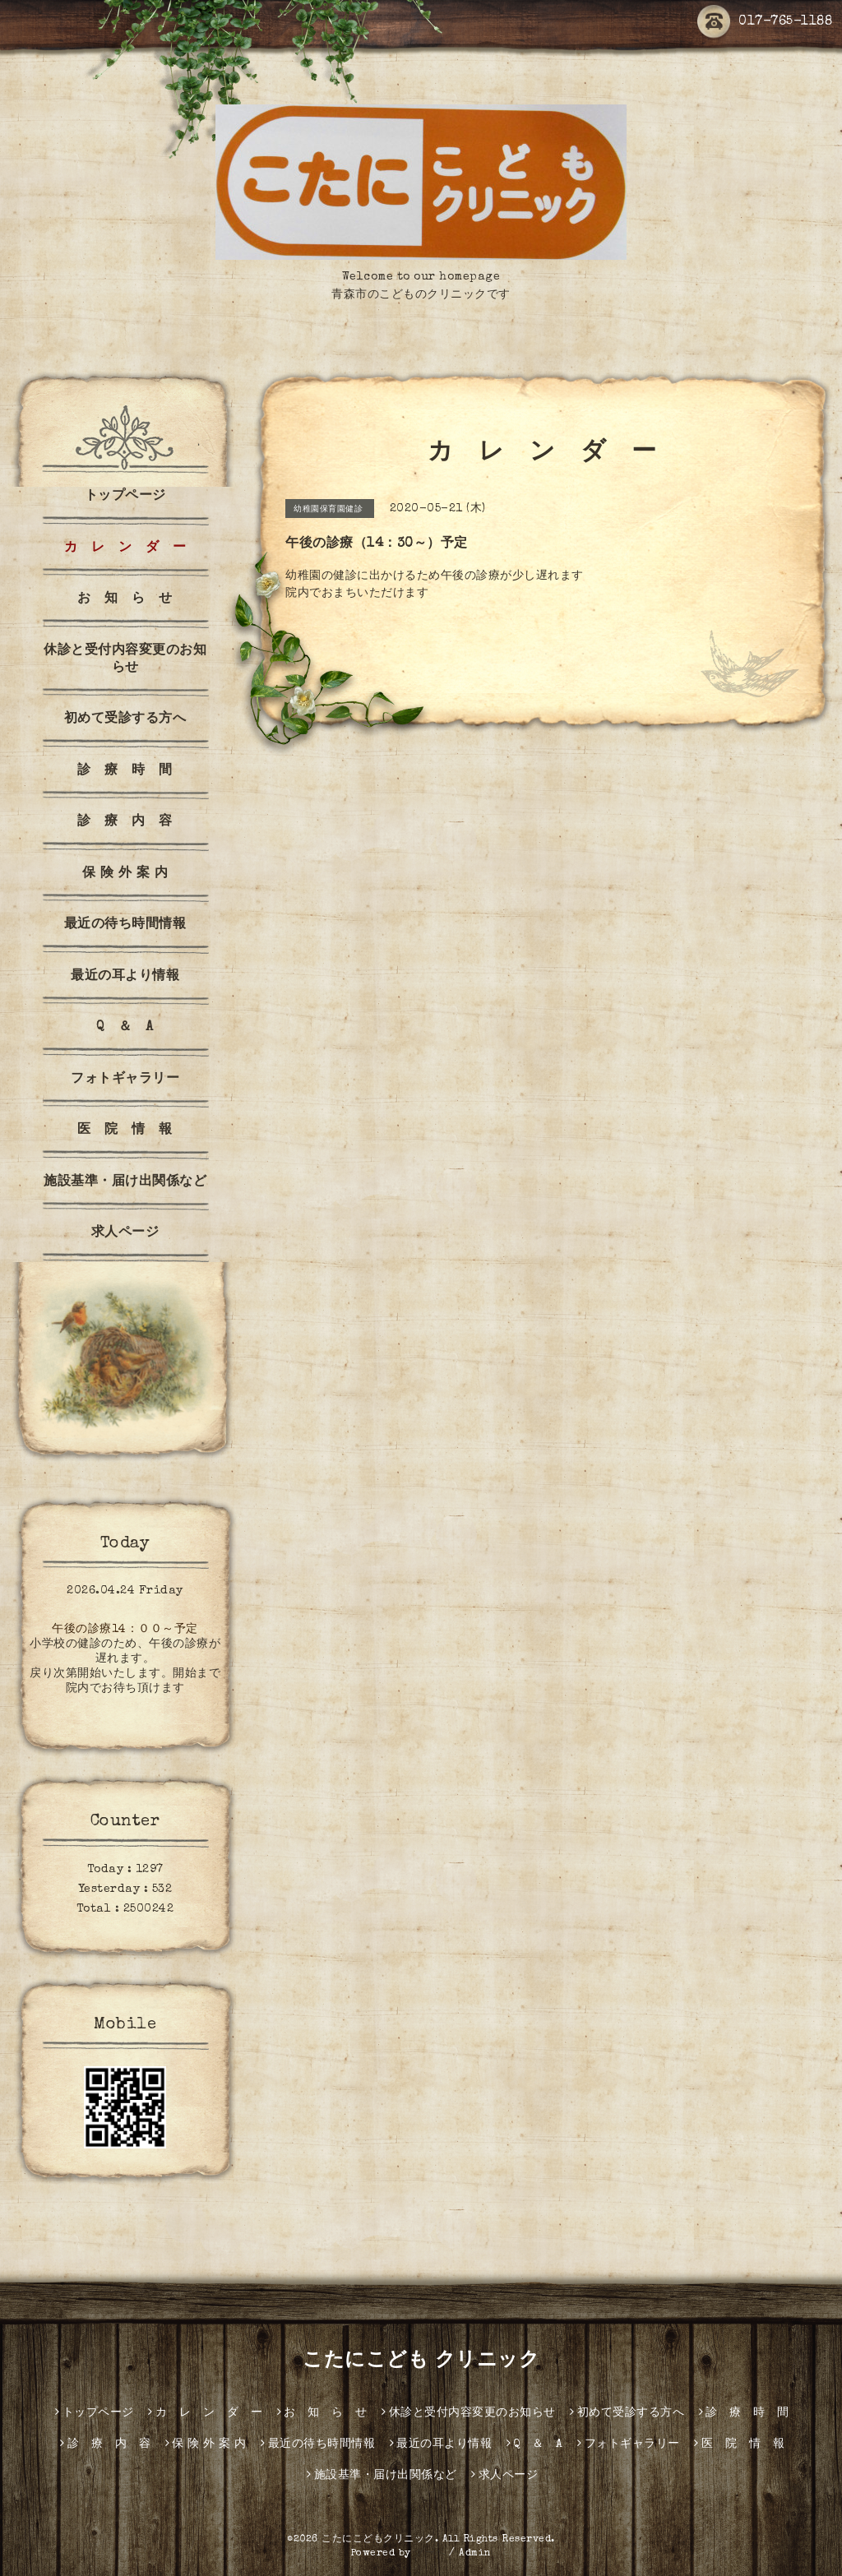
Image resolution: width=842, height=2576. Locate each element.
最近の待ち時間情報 (125, 925)
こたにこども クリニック (421, 2361)
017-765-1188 (764, 22)
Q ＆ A (125, 1027)
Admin (475, 2554)
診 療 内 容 (125, 822)
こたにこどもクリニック (378, 2540)
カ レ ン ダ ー (125, 548)
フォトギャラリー (125, 1079)
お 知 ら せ (125, 599)
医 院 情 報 (125, 1130)
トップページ (125, 496)
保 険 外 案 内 (125, 874)
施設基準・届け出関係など (125, 1182)
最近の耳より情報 (125, 976)
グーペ (430, 2554)
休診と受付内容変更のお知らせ (125, 660)
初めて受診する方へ (125, 719)
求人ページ (125, 1233)
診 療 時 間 (125, 771)
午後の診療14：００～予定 (125, 1629)
